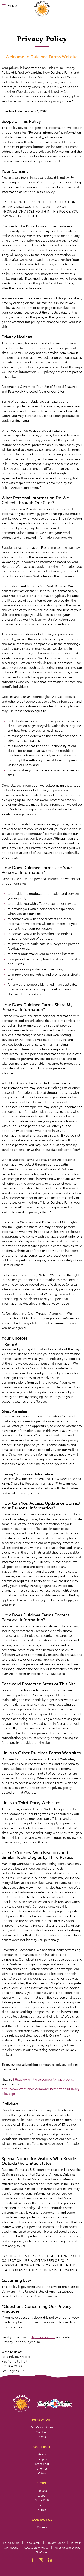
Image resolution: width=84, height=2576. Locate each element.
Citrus (42, 2473)
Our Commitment (42, 2427)
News (42, 2437)
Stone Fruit (42, 2463)
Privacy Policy (55, 2542)
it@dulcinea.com (43, 2337)
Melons (42, 2454)
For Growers (11, 2542)
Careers (42, 2527)
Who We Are (42, 2420)
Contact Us (42, 2520)
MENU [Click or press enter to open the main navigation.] (9, 6)
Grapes (42, 2459)
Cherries (42, 2468)
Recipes (42, 2483)
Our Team (42, 2432)
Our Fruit (42, 2447)
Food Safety (32, 2542)
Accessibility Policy (36, 2547)
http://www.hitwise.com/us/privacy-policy (43, 2079)
